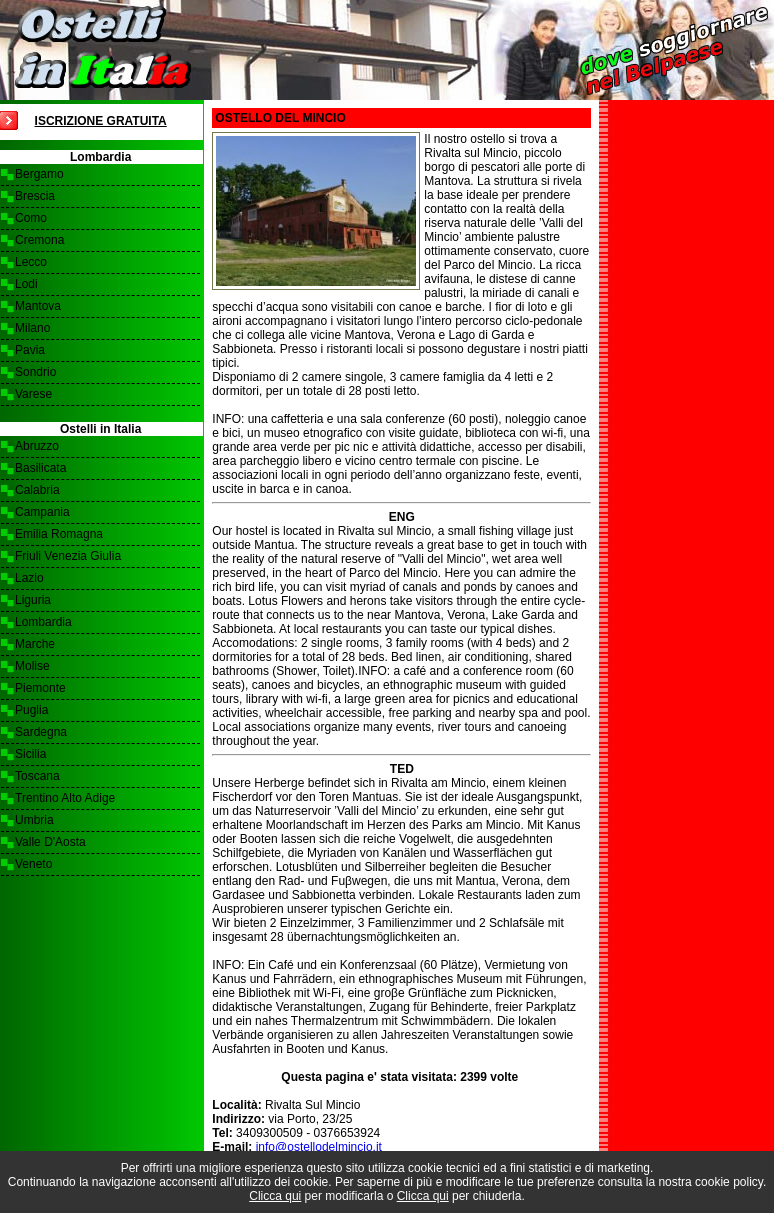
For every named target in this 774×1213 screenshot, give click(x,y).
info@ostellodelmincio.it (319, 1147)
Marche (35, 644)
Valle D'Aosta (50, 842)
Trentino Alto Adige (65, 798)
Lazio (29, 578)
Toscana (37, 776)
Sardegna (41, 732)
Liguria (33, 600)
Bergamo (39, 174)
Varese (33, 394)
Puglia (31, 710)
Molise (32, 666)
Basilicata (40, 468)
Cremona (39, 240)
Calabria (37, 490)
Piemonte (40, 688)
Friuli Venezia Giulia (68, 556)
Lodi (26, 284)
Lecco (31, 262)
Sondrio (35, 372)
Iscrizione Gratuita (101, 121)
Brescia (35, 196)
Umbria (34, 820)
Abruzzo (37, 446)
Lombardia (43, 622)
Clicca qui (275, 1196)
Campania (42, 512)
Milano (32, 328)
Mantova (38, 306)
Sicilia (30, 754)
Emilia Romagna (59, 534)
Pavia (30, 350)
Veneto (33, 864)
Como (31, 218)
